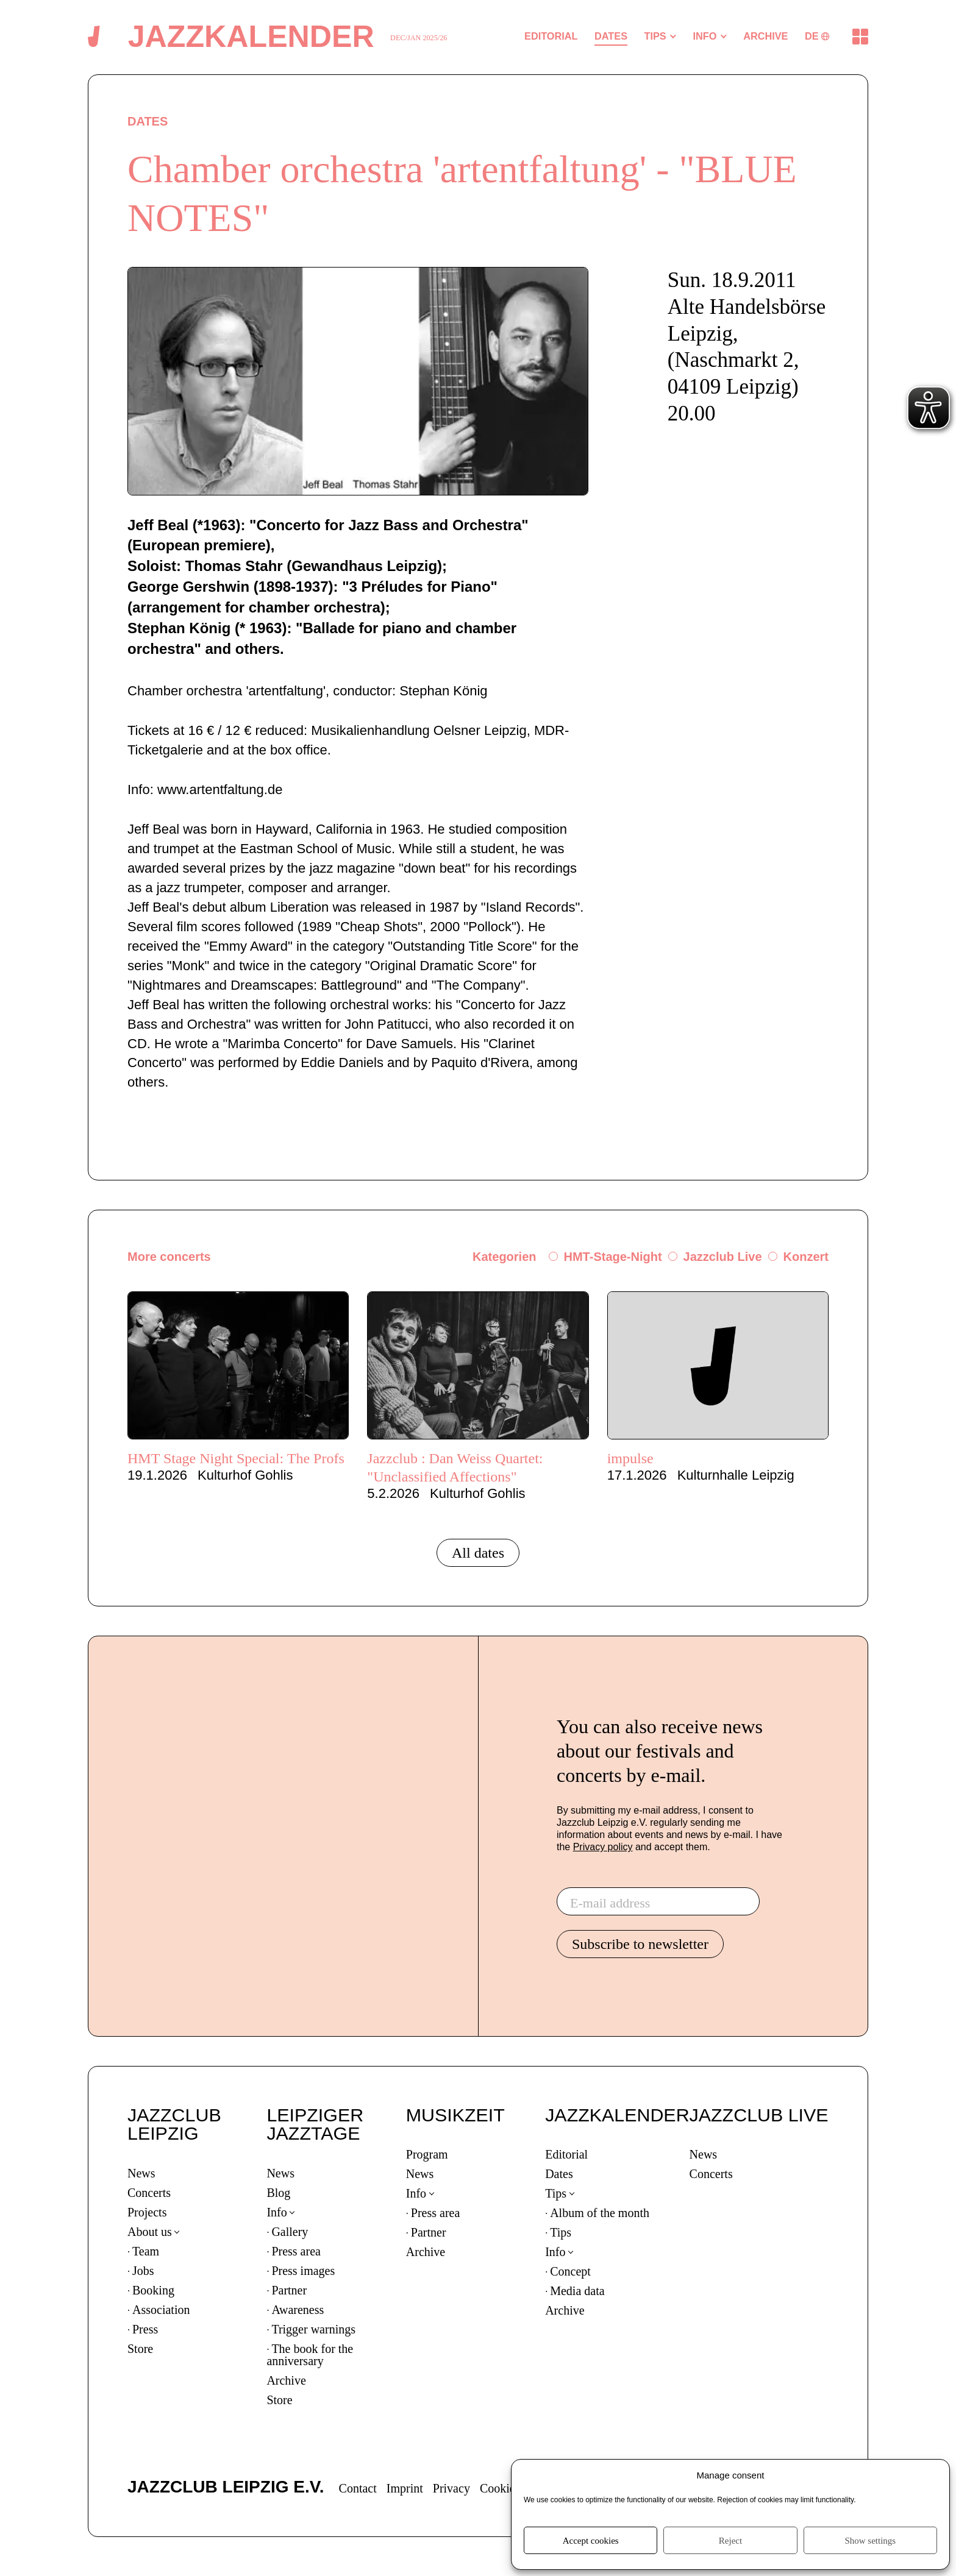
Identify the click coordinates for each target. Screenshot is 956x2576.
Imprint (405, 2488)
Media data (577, 2290)
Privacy (451, 2488)
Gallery (289, 2231)
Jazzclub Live (722, 1256)
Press (145, 2329)
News (141, 2173)
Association (161, 2309)
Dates (559, 2173)
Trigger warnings (313, 2329)
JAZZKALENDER (617, 2114)
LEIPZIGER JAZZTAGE (314, 2123)
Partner (289, 2290)
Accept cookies (591, 2541)
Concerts (149, 2192)
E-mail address (610, 1903)
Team (145, 2251)
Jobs (143, 2270)
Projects (146, 2212)
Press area (296, 2251)
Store (140, 2348)
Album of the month (599, 2212)
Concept (570, 2271)
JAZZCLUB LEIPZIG (174, 2123)
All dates (478, 1553)
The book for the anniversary (309, 2355)
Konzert (806, 1256)
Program (427, 2154)
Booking (153, 2290)
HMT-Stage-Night (613, 1256)
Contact (358, 2488)
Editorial (566, 2154)
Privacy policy (603, 1847)
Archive (285, 2380)
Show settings (870, 2541)
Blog (278, 2192)
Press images (303, 2270)
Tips (555, 2193)
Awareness (297, 2309)
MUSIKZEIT (455, 2114)
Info (276, 2212)
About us (149, 2231)
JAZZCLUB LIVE (759, 2114)
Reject (730, 2541)
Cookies (500, 2488)
